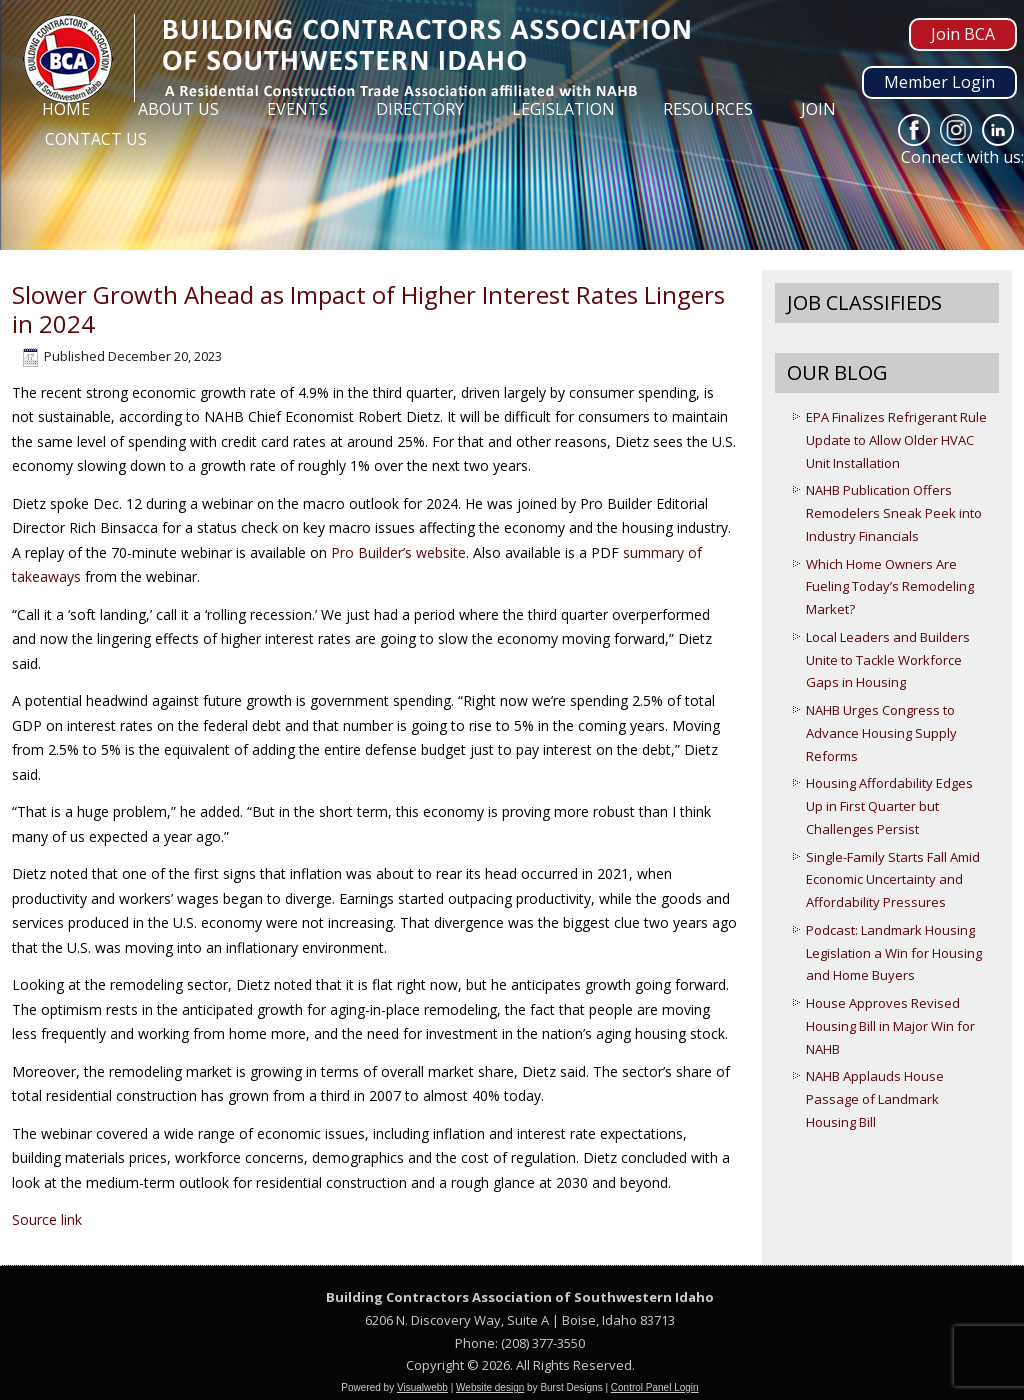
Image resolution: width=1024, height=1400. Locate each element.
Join (818, 109)
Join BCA (963, 34)
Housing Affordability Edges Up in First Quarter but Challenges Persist (889, 806)
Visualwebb (422, 1387)
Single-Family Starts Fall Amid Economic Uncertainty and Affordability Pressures (893, 880)
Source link (47, 1219)
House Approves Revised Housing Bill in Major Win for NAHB (890, 1026)
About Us (178, 109)
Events (297, 109)
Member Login (939, 82)
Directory (420, 109)
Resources (708, 109)
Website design (490, 1387)
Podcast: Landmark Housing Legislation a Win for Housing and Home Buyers (894, 953)
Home (66, 109)
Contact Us (96, 139)
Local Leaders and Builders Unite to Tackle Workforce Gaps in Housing (888, 660)
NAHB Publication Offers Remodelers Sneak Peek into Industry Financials (894, 513)
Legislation (563, 109)
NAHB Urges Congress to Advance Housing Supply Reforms (881, 733)
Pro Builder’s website (398, 552)
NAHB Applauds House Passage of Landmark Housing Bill (875, 1099)
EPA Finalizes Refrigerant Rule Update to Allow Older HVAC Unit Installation (896, 440)
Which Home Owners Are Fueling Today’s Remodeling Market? (890, 587)
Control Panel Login (655, 1387)
